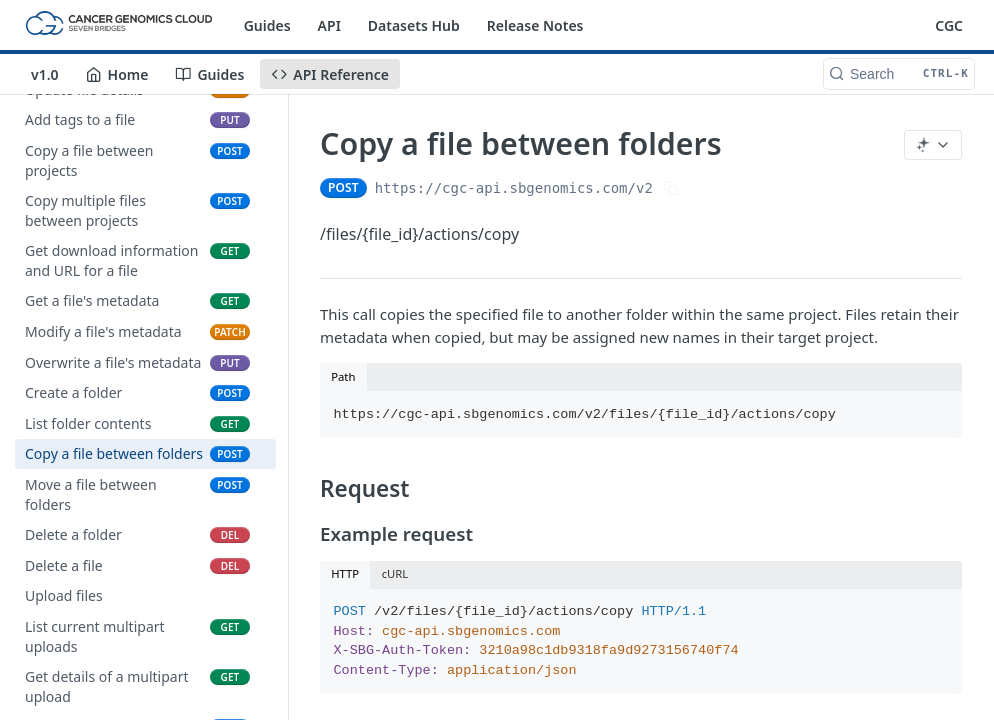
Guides (267, 25)
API (329, 25)
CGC (949, 25)
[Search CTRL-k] (899, 74)
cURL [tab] (395, 573)
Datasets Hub (414, 25)
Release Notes (535, 25)
